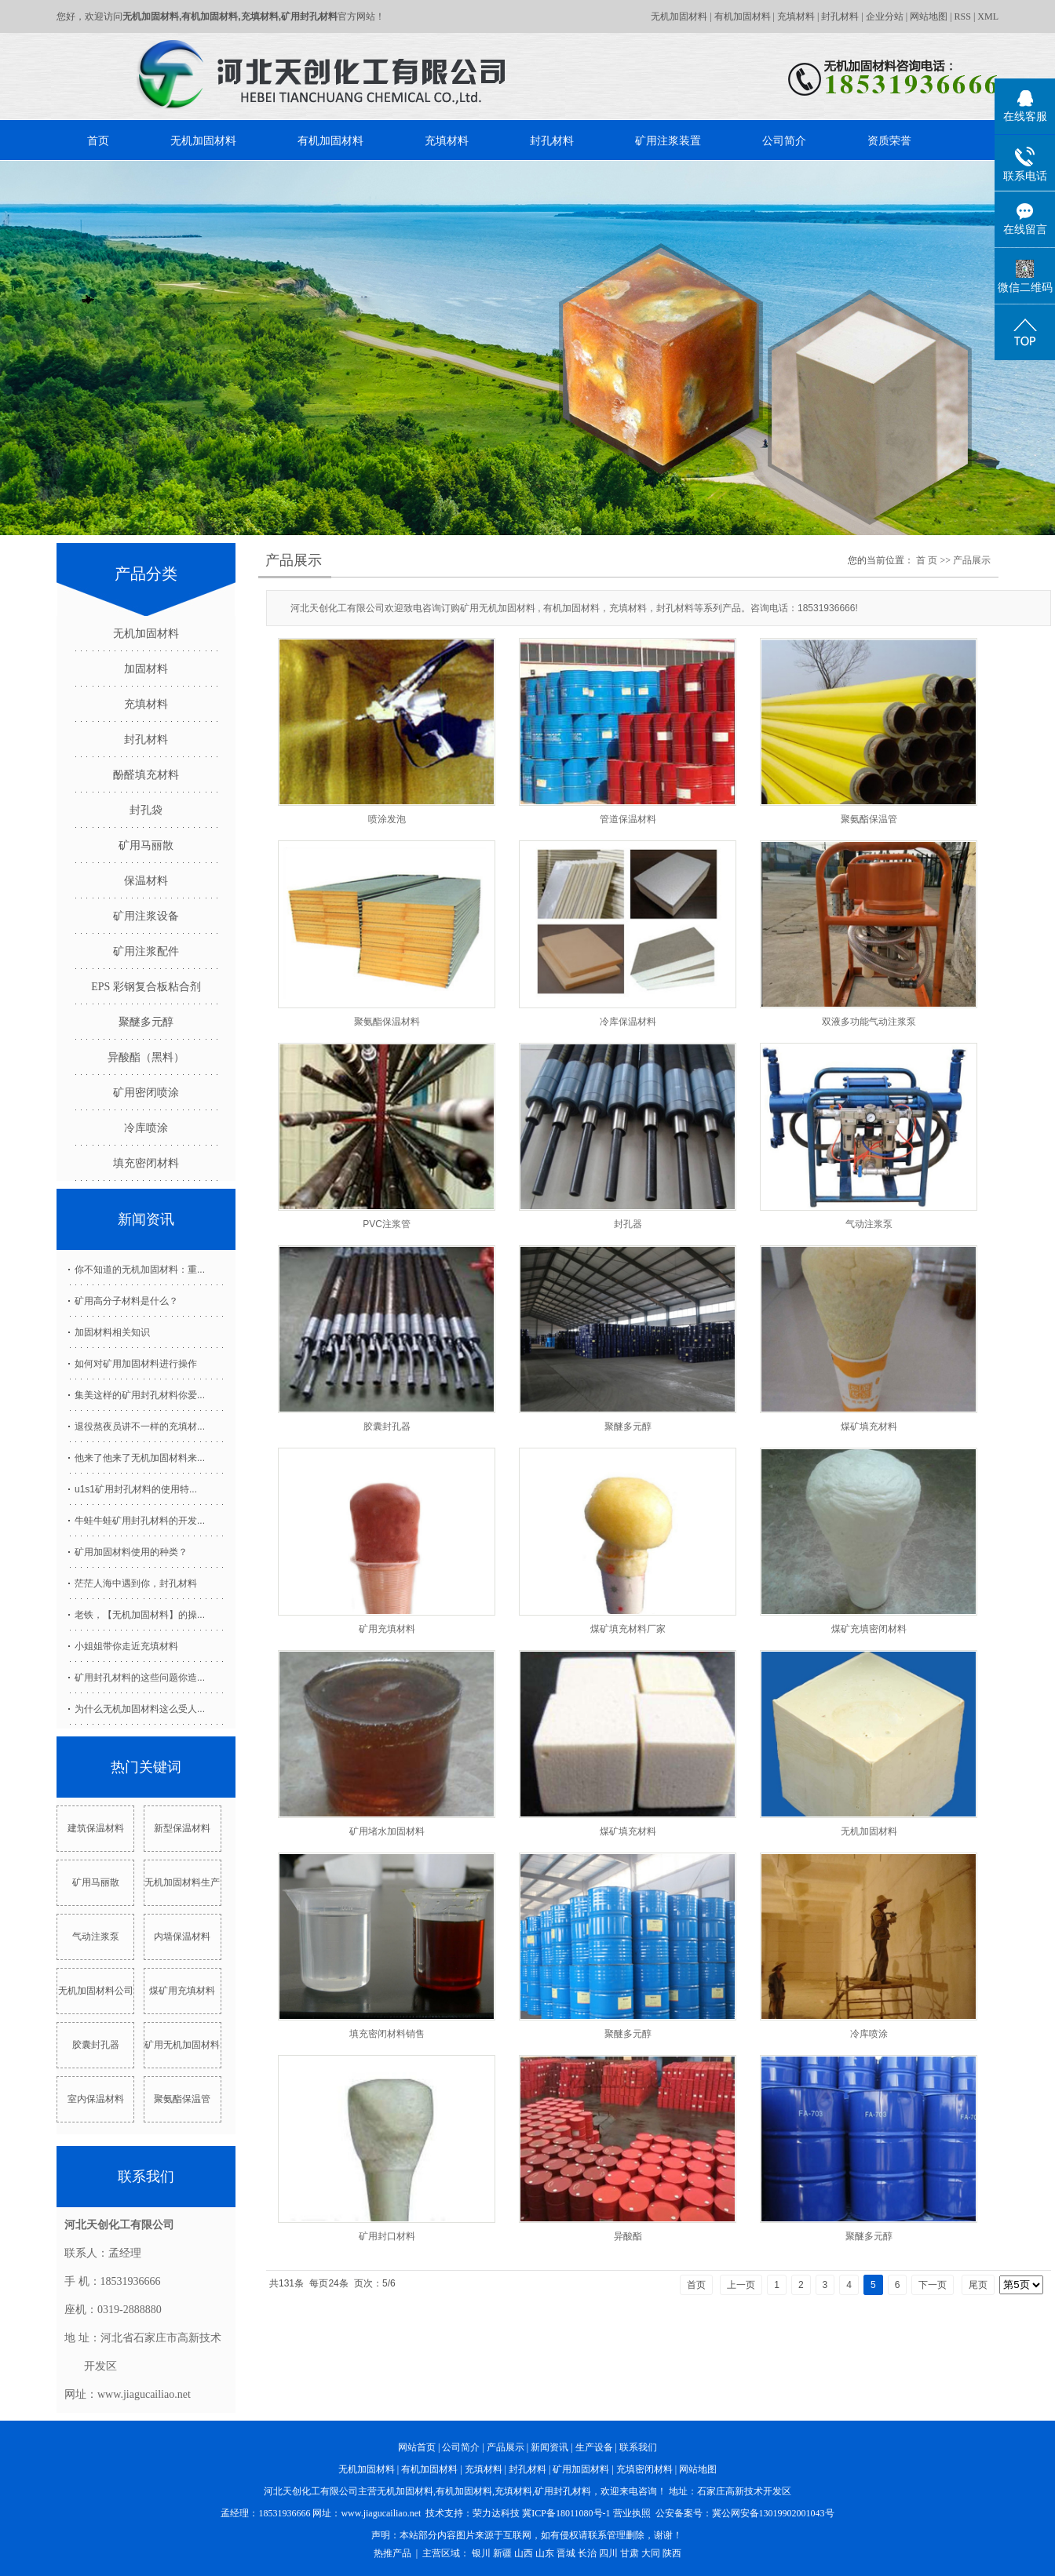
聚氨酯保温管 (182, 2098)
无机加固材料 (679, 16)
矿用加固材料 (581, 2469)
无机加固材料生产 (182, 1882)
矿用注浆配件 (146, 951)
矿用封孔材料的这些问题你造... (140, 1677)
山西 (523, 2553)
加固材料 (146, 669)
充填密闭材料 (644, 2469)
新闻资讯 (549, 2447)
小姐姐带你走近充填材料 (126, 1646)
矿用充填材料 (387, 1628)
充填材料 (796, 16)
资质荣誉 (889, 140)
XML (987, 16)
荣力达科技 (496, 2513)
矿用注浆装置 (668, 140)
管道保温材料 (628, 819)
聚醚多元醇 (146, 1022)
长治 (587, 2553)
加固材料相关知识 (112, 1332)
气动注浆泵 (95, 1936)
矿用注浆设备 (146, 916)
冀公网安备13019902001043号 (773, 2513)
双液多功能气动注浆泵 (869, 1021)
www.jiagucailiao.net (381, 2513)
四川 (608, 2553)
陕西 (672, 2553)
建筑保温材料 (96, 1828)
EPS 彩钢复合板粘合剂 (146, 987)
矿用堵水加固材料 (387, 1831)
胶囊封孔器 (95, 2044)
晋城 (566, 2553)
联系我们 (638, 2447)
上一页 (741, 2284)
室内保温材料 (96, 2098)
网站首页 (417, 2447)
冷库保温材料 (628, 1021)
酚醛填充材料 (146, 775)
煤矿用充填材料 (182, 1990)
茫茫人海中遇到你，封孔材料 (136, 1583)
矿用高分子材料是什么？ (126, 1300)
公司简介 (784, 140)
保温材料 (146, 881)
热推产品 (392, 2553)
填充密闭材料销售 (387, 2033)
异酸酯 (628, 2236)
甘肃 (629, 2553)
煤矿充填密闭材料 (869, 1628)
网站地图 (928, 16)
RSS (963, 16)
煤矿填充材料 (869, 1426)
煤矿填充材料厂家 (628, 1628)
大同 (650, 2553)
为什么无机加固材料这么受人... (140, 1708)
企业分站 (885, 16)
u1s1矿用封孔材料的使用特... (136, 1489)
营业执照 (632, 2513)
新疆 (502, 2553)
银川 (481, 2553)
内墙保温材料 (182, 1936)
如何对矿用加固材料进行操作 (136, 1363)
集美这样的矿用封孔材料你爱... (140, 1395)
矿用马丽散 (146, 845)
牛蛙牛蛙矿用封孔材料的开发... (140, 1520)
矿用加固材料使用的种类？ (131, 1552)
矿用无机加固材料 (182, 2044)
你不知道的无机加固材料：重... (140, 1269)
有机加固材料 (742, 16)
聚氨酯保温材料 (387, 1021)
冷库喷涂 (146, 1128)
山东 (544, 2553)
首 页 (926, 560)
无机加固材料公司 (95, 1990)
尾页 (978, 2284)
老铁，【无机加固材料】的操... (140, 1614)
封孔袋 (146, 810)
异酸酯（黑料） (146, 1057)
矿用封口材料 (387, 2236)
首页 (98, 140)
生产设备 (594, 2447)
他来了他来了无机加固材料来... (140, 1457)
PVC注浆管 (387, 1224)
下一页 (932, 2284)
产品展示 (972, 560)
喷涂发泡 (387, 819)
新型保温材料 (182, 1828)
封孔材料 (840, 16)
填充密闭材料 (146, 1163)
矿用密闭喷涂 (146, 1093)
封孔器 (628, 1224)
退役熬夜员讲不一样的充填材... (140, 1426)
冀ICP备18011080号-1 (566, 2513)
